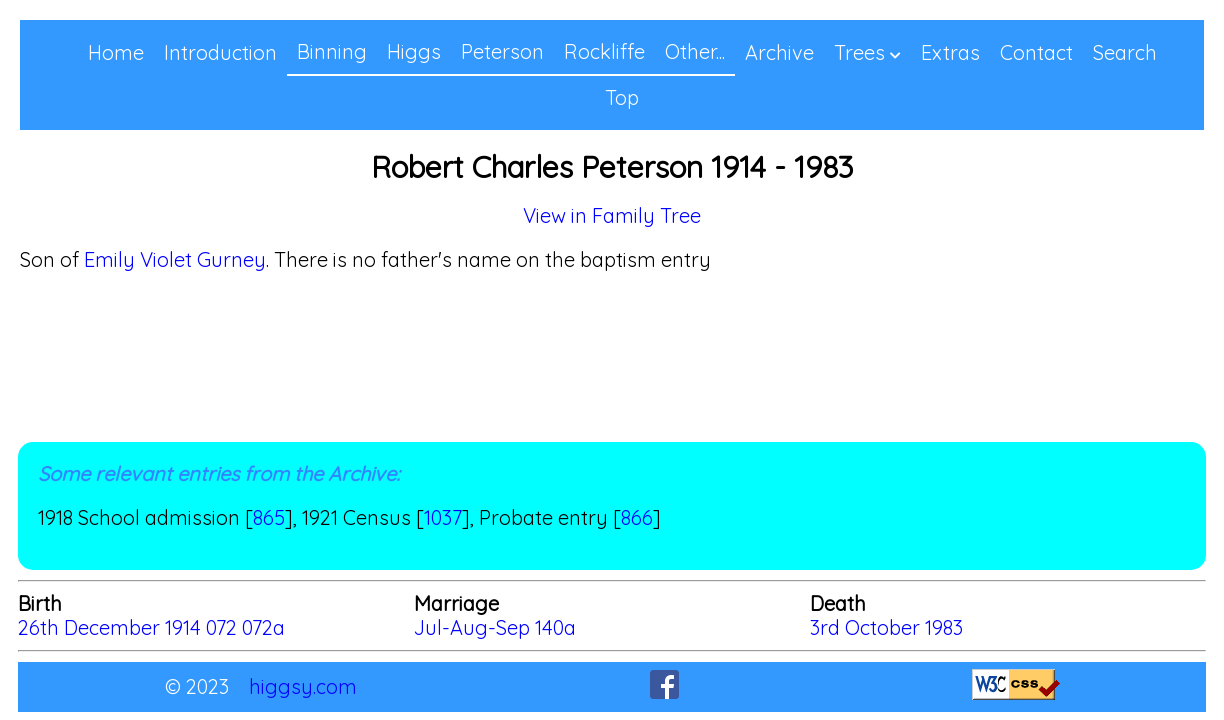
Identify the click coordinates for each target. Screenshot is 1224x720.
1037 (443, 517)
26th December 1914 (109, 627)
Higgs (414, 51)
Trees (859, 52)
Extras (950, 52)
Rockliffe (604, 51)
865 (269, 517)
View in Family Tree (612, 215)
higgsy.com (303, 686)
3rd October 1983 (886, 627)
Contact (1036, 52)
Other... (695, 51)
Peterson (502, 51)
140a (555, 627)
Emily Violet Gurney (175, 259)
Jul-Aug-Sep (474, 627)
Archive (779, 52)
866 (637, 517)
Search (1125, 52)
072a (263, 627)
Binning (332, 51)
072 (221, 627)
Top (622, 97)
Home (116, 52)
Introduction (220, 52)
